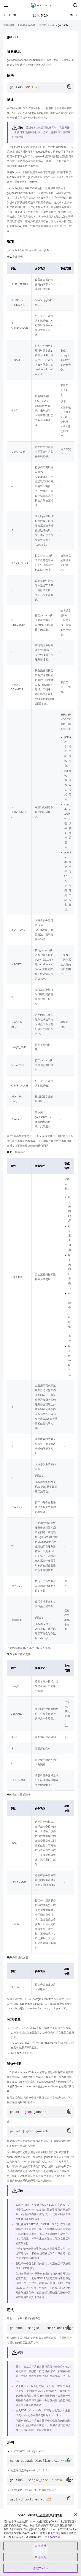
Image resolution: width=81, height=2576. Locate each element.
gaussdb (63, 25)
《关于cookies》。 (53, 2537)
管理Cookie (40, 2568)
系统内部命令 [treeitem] (46, 25)
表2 (9, 1136)
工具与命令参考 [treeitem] (26, 25)
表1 (24, 250)
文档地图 (8, 25)
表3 (22, 1647)
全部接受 (41, 2546)
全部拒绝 (41, 2557)
